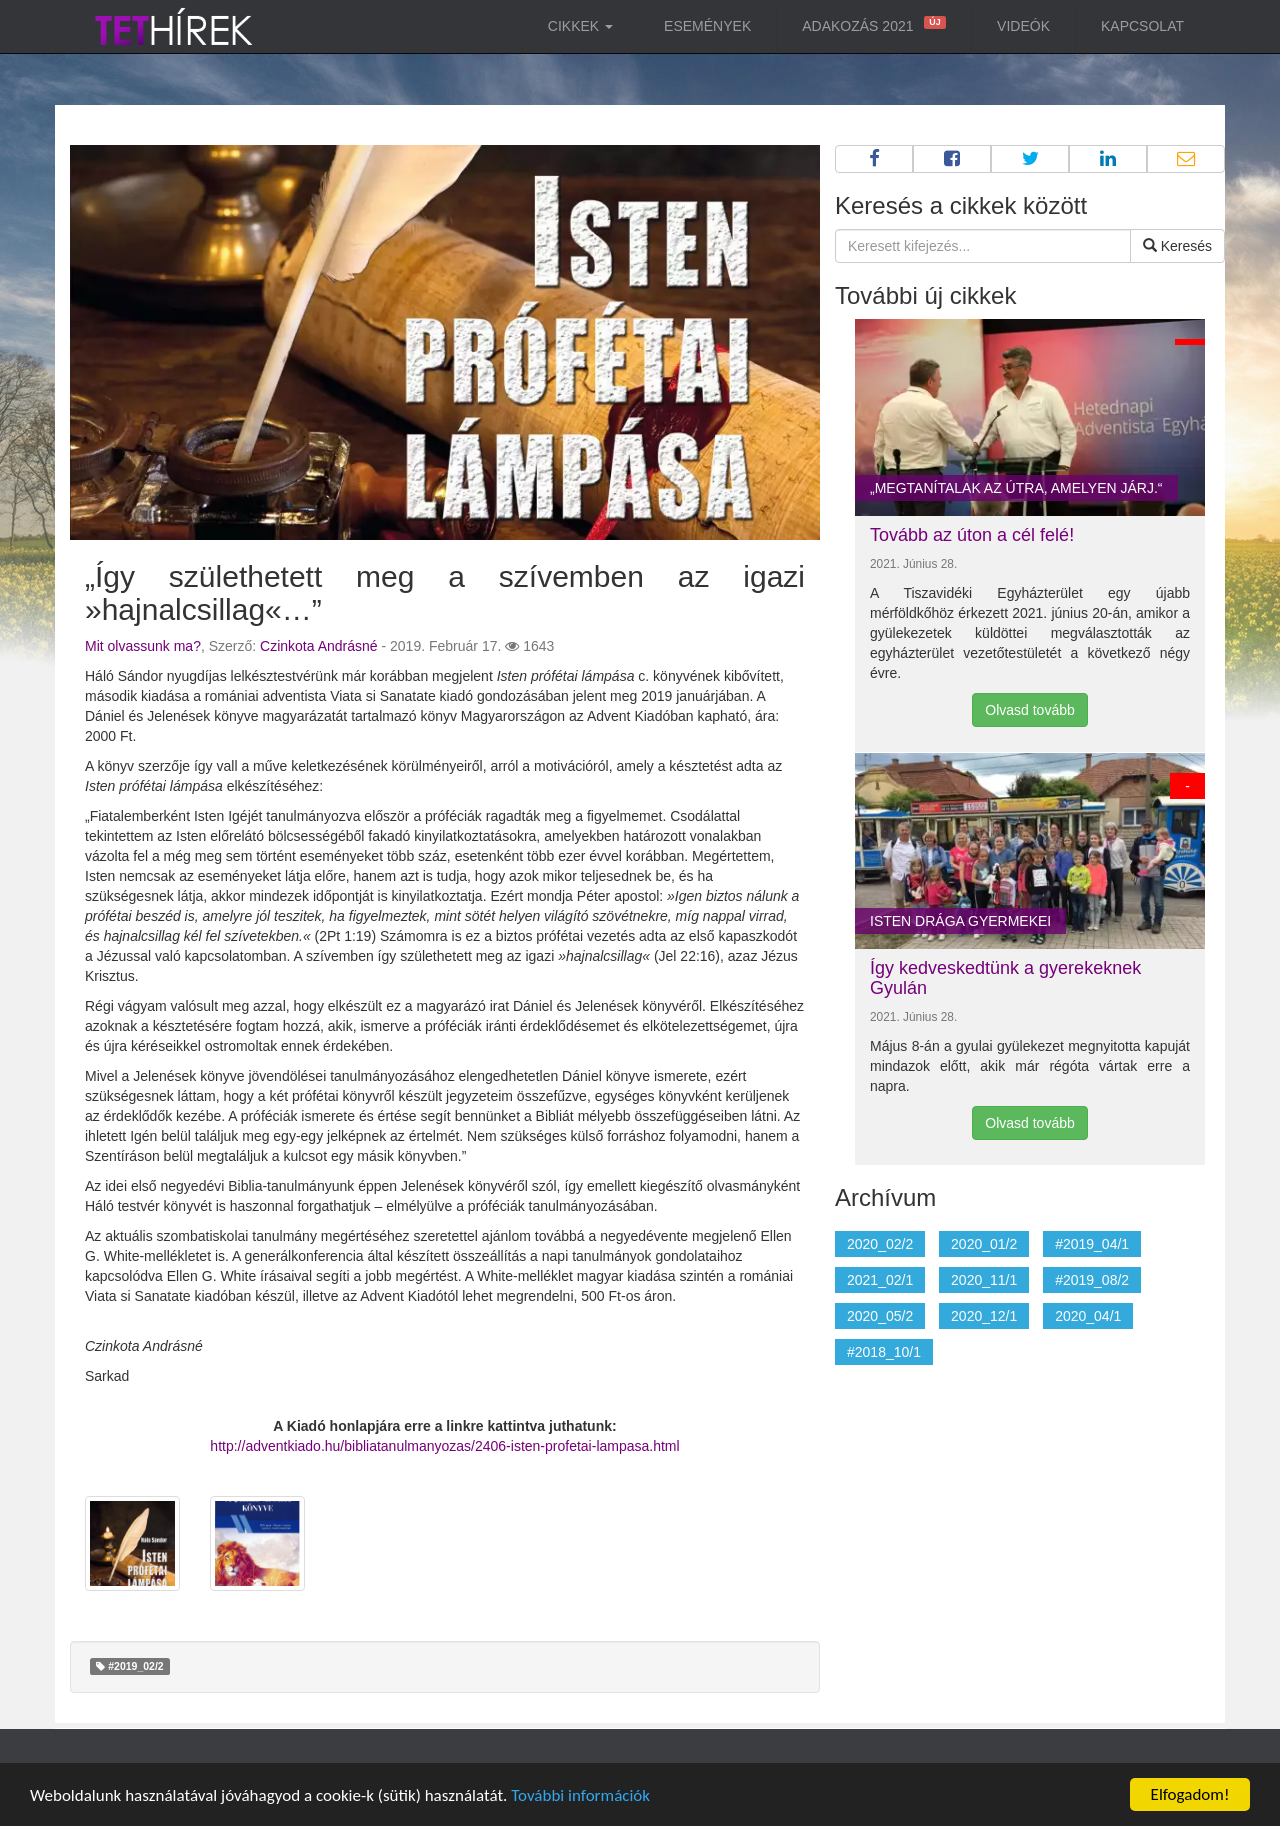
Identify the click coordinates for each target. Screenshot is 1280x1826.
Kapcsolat (1142, 26)
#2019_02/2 (129, 1666)
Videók (1023, 26)
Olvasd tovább (1030, 710)
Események (707, 26)
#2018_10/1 (884, 1352)
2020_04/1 (1088, 1316)
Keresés (1177, 246)
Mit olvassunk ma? (143, 646)
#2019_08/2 (1092, 1280)
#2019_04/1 (1092, 1244)
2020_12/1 (984, 1316)
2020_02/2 (880, 1244)
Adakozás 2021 (871, 25)
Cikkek (580, 26)
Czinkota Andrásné (319, 646)
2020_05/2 (880, 1316)
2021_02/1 (880, 1280)
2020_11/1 (984, 1280)
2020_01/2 (984, 1244)
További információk (580, 1795)
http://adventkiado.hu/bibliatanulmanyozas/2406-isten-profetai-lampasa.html (444, 1446)
